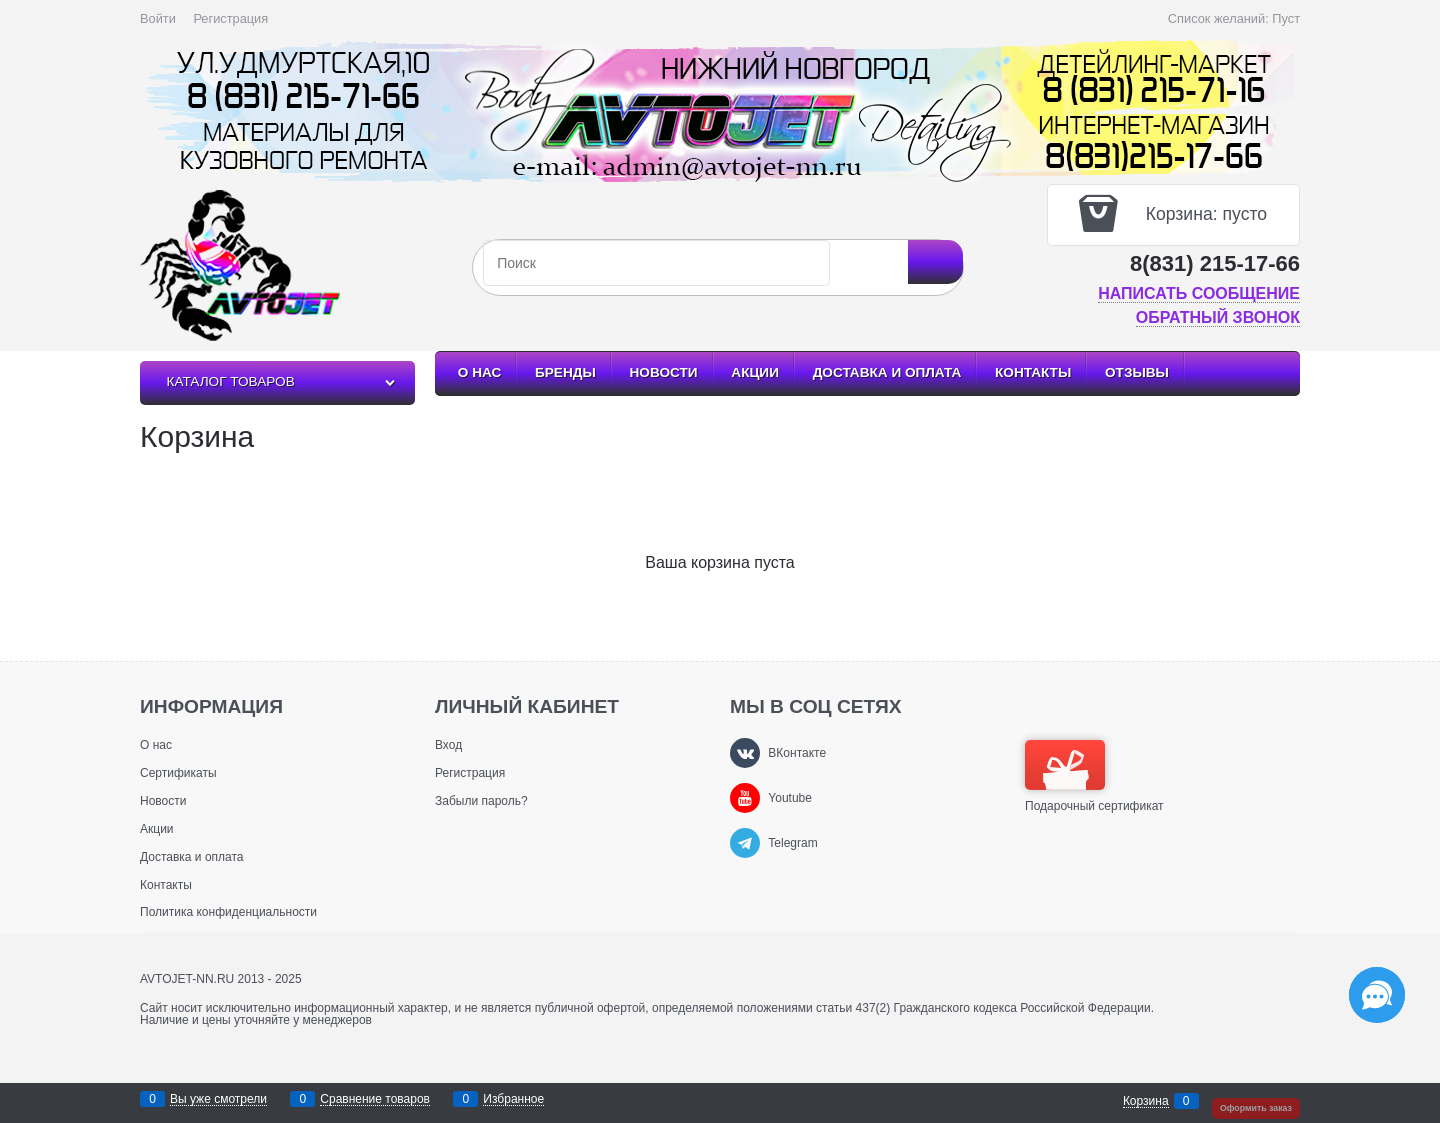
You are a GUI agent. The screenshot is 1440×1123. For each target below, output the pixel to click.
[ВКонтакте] (745, 753)
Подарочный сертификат (1094, 776)
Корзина (1146, 1101)
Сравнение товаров (375, 1099)
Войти (158, 18)
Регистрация (230, 18)
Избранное (513, 1099)
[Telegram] (745, 843)
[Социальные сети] (1377, 995)
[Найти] (935, 262)
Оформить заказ (1256, 1108)
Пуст (1286, 18)
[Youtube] (745, 798)
